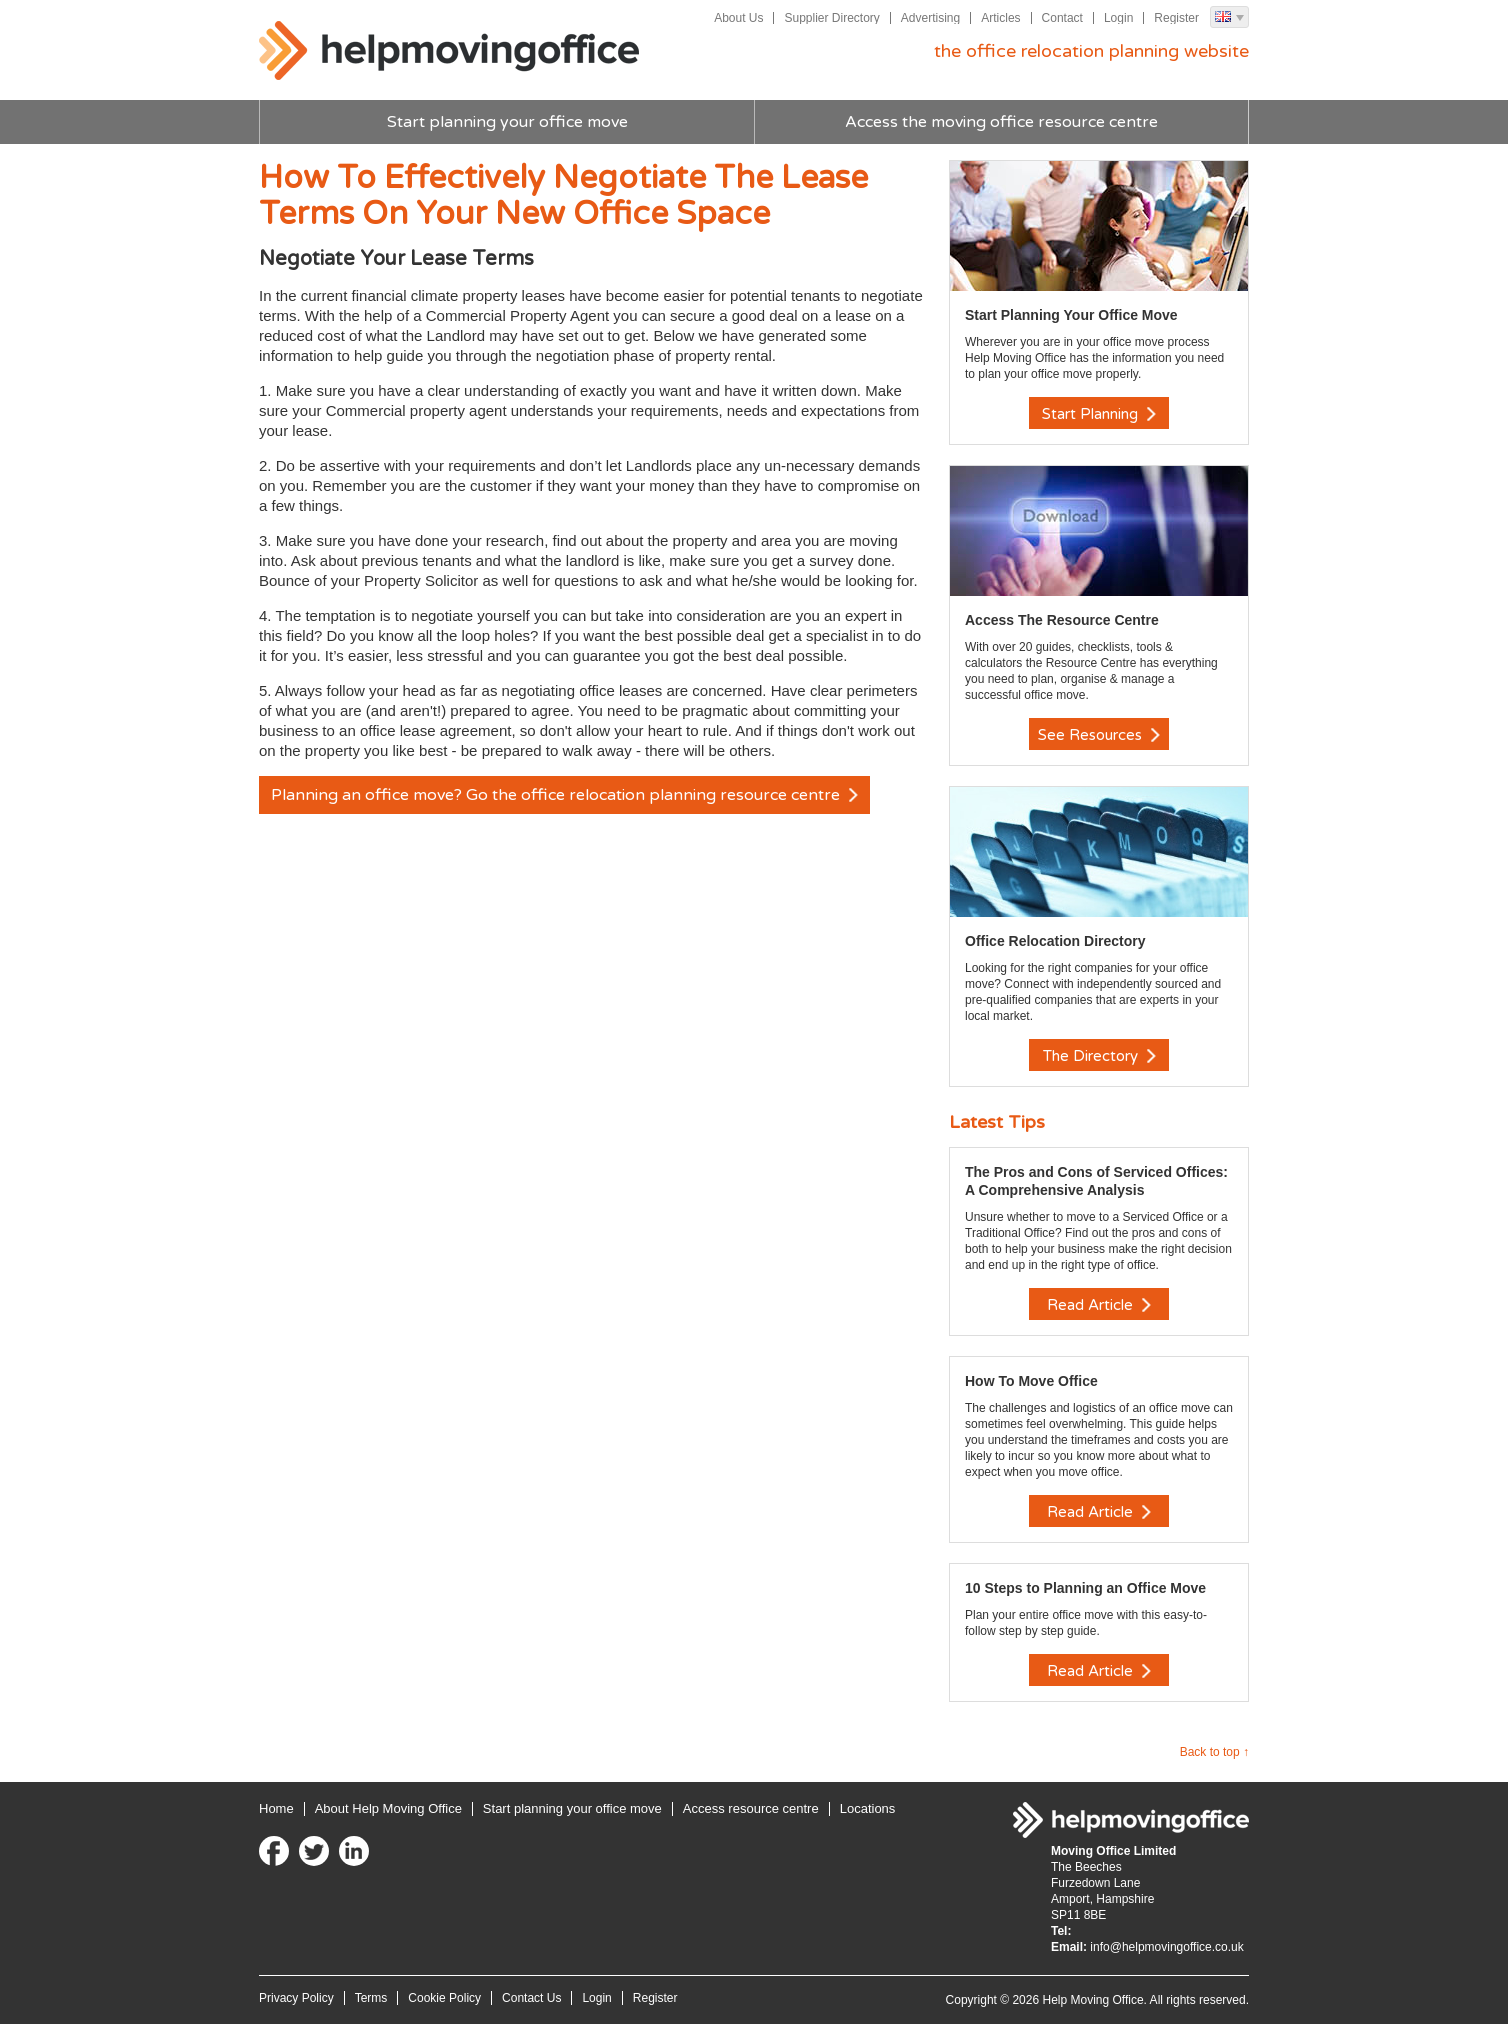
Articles (1000, 18)
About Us (738, 18)
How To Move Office (1031, 1381)
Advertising (930, 18)
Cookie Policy (444, 1998)
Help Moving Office (449, 51)
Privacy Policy (296, 1998)
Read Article (1099, 1305)
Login (1118, 18)
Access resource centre (751, 1808)
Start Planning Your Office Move (1071, 315)
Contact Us (531, 1998)
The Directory (1099, 1056)
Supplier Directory (831, 18)
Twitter (314, 1851)
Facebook (274, 1851)
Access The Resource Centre (1062, 620)
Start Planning (1099, 414)
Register (1176, 18)
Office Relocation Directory (1055, 941)
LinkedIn (354, 1851)
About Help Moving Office (388, 1808)
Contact (1062, 18)
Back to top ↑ (1214, 1752)
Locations (868, 1808)
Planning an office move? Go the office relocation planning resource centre (564, 795)
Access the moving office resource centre (1001, 122)
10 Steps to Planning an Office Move (1085, 1588)
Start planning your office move (507, 122)
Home (276, 1808)
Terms (371, 1998)
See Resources (1099, 735)
